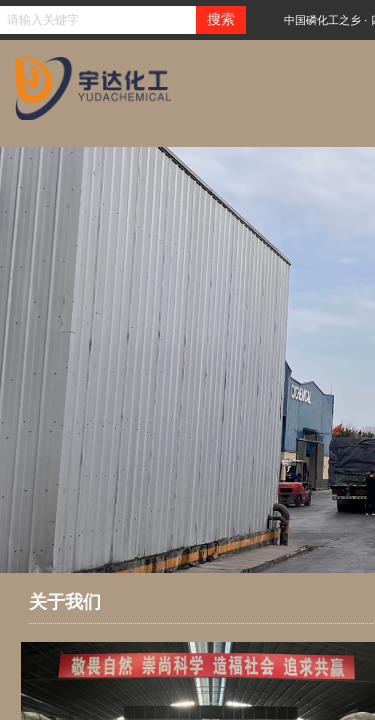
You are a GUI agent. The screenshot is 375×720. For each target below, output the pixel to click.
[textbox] (98, 20)
